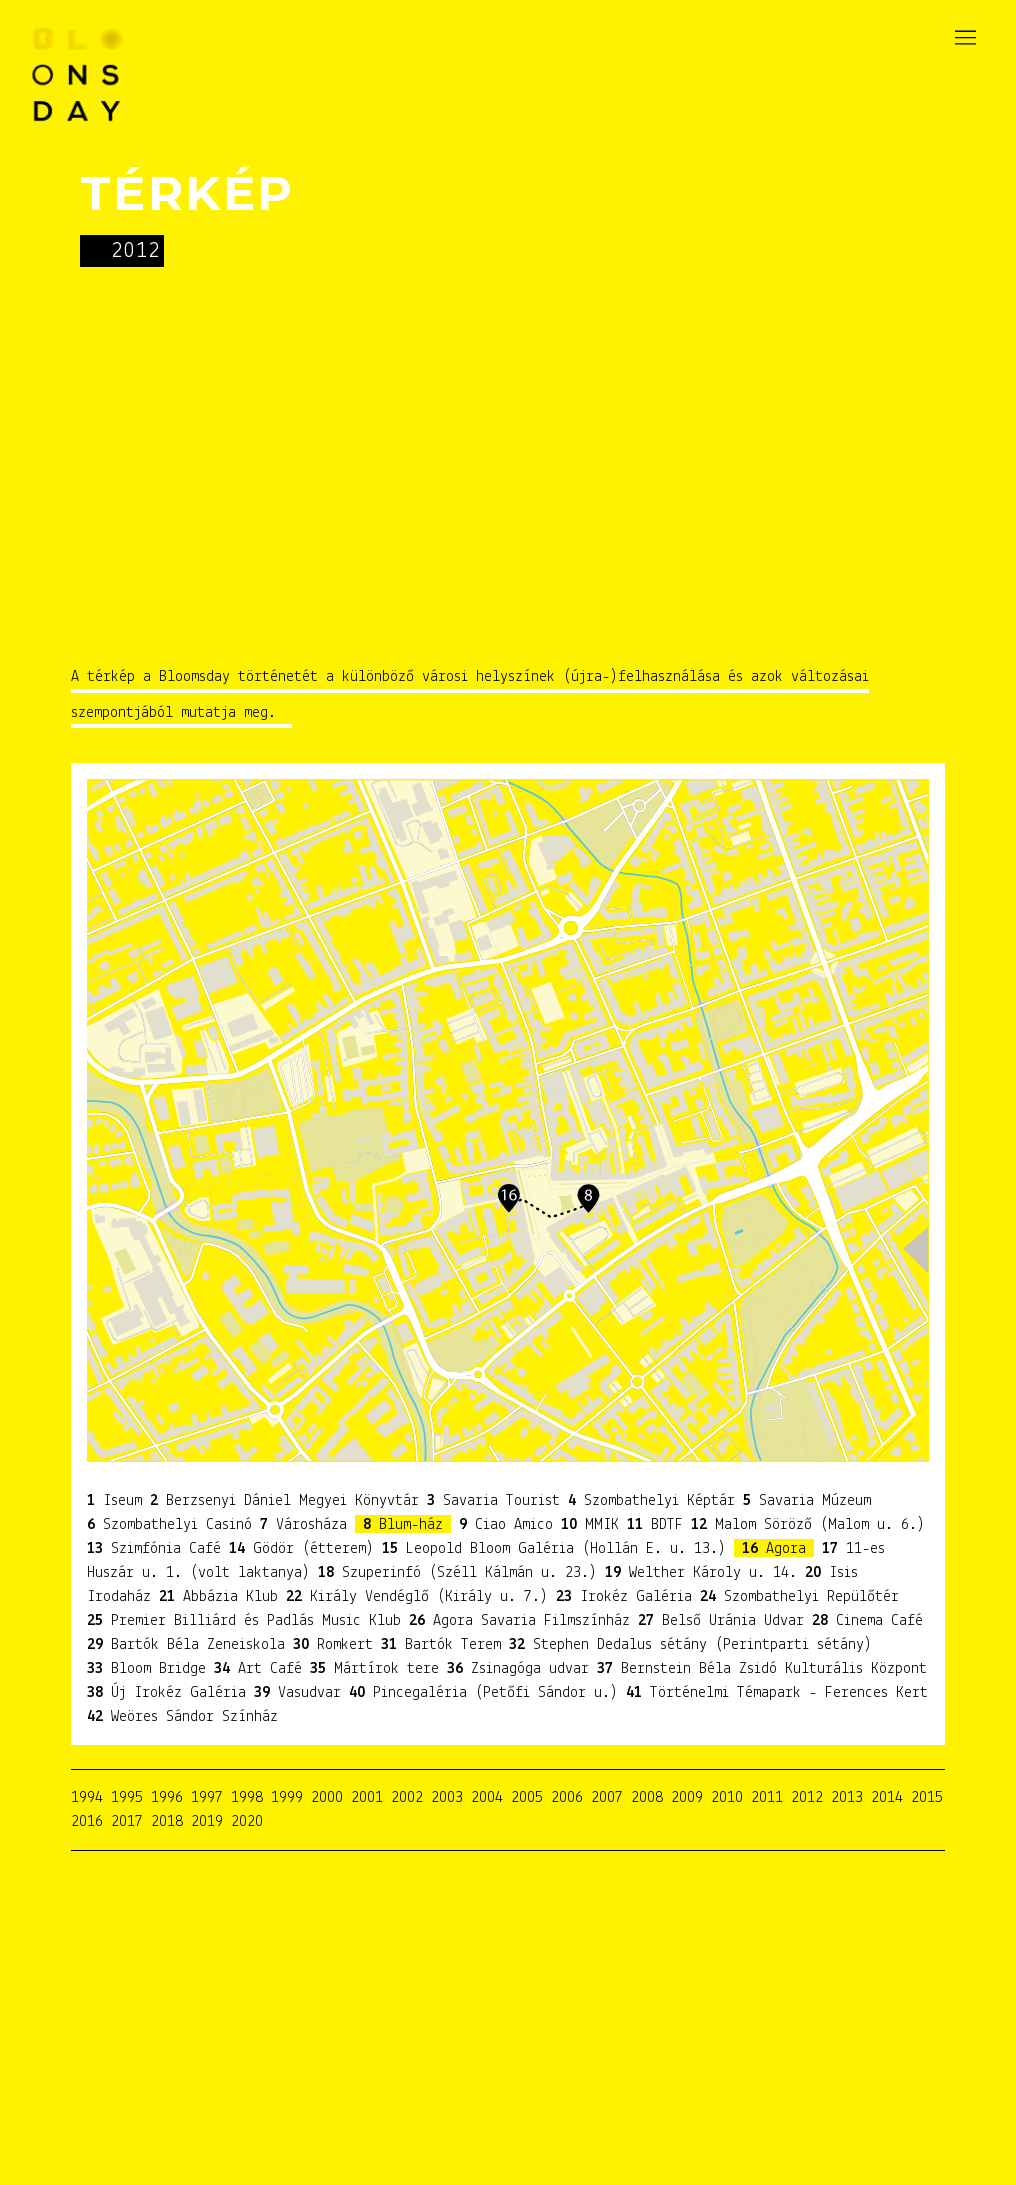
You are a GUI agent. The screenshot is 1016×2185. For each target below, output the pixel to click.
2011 (767, 1798)
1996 (167, 1798)
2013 (847, 1798)
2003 (447, 1798)
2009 (687, 1798)
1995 (127, 1798)
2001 (367, 1798)
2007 (607, 1798)
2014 (887, 1798)
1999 (287, 1798)
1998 (247, 1798)
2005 (527, 1798)
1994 (87, 1798)
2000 (327, 1798)
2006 (567, 1798)
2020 (247, 1822)
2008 (647, 1798)
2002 (407, 1798)
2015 (927, 1798)
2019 (207, 1822)
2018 (167, 1822)
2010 (727, 1798)
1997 (207, 1798)
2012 (807, 1798)
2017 (127, 1822)
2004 (487, 1798)
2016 (87, 1822)
